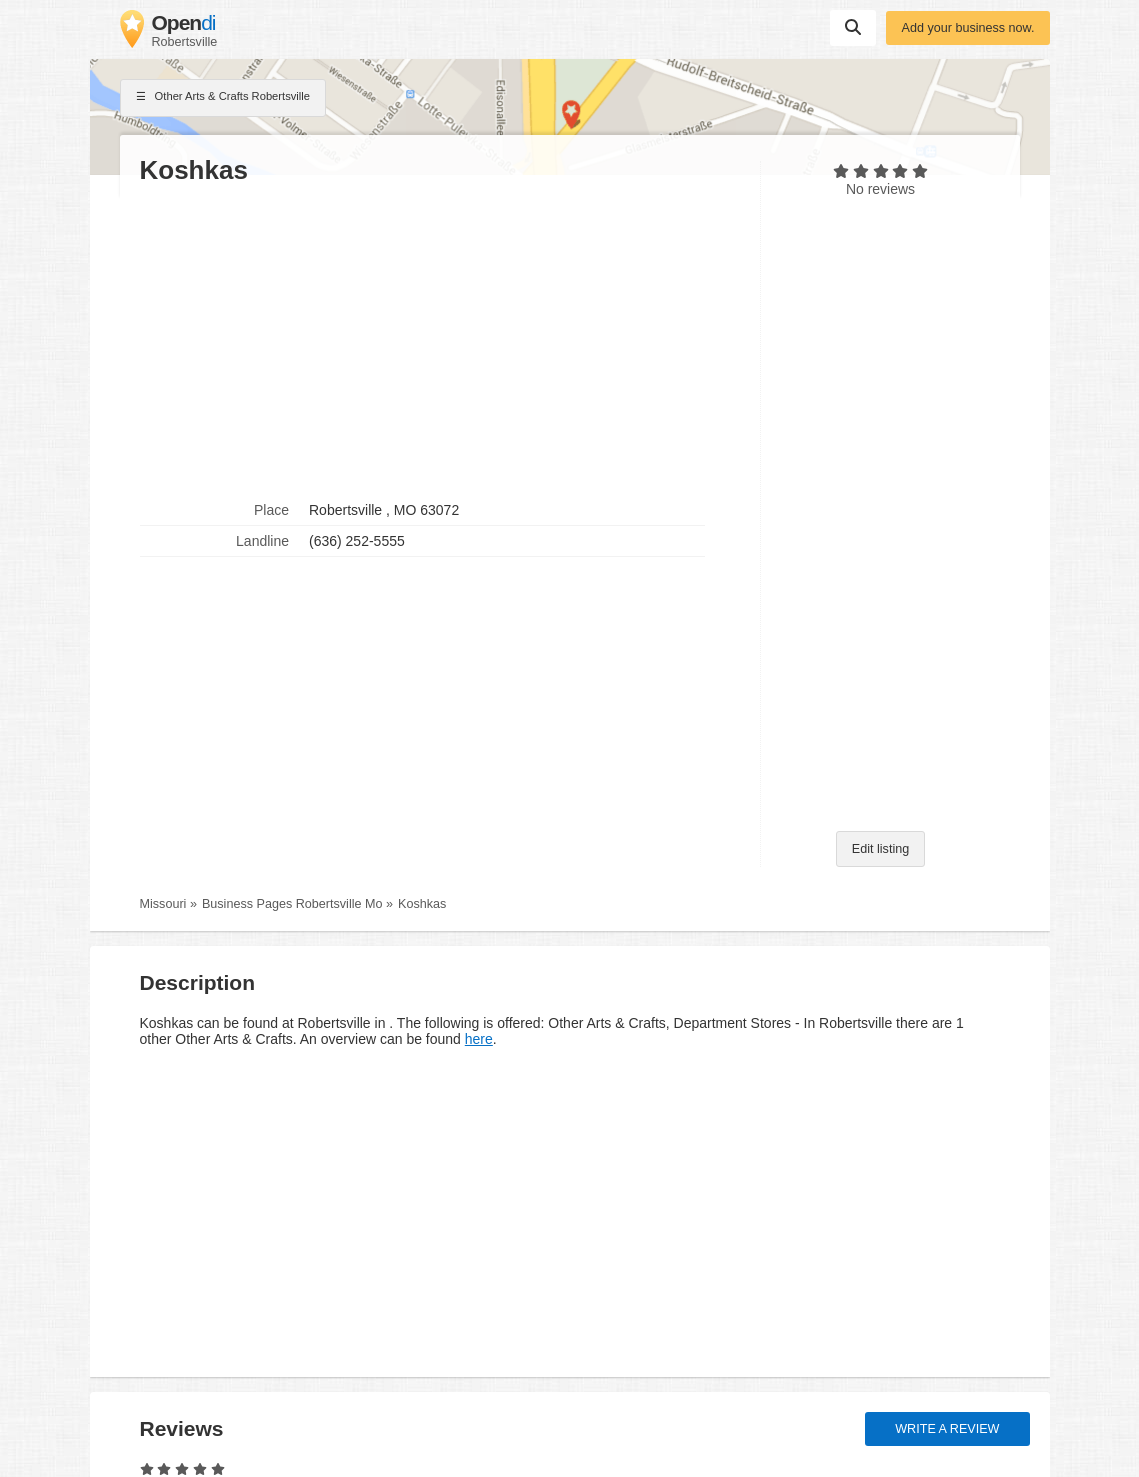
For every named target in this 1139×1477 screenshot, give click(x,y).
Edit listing (880, 849)
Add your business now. (967, 28)
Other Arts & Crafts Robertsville (223, 98)
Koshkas (422, 904)
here (479, 1039)
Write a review (947, 1429)
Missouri (163, 904)
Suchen (853, 27)
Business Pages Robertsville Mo (292, 904)
